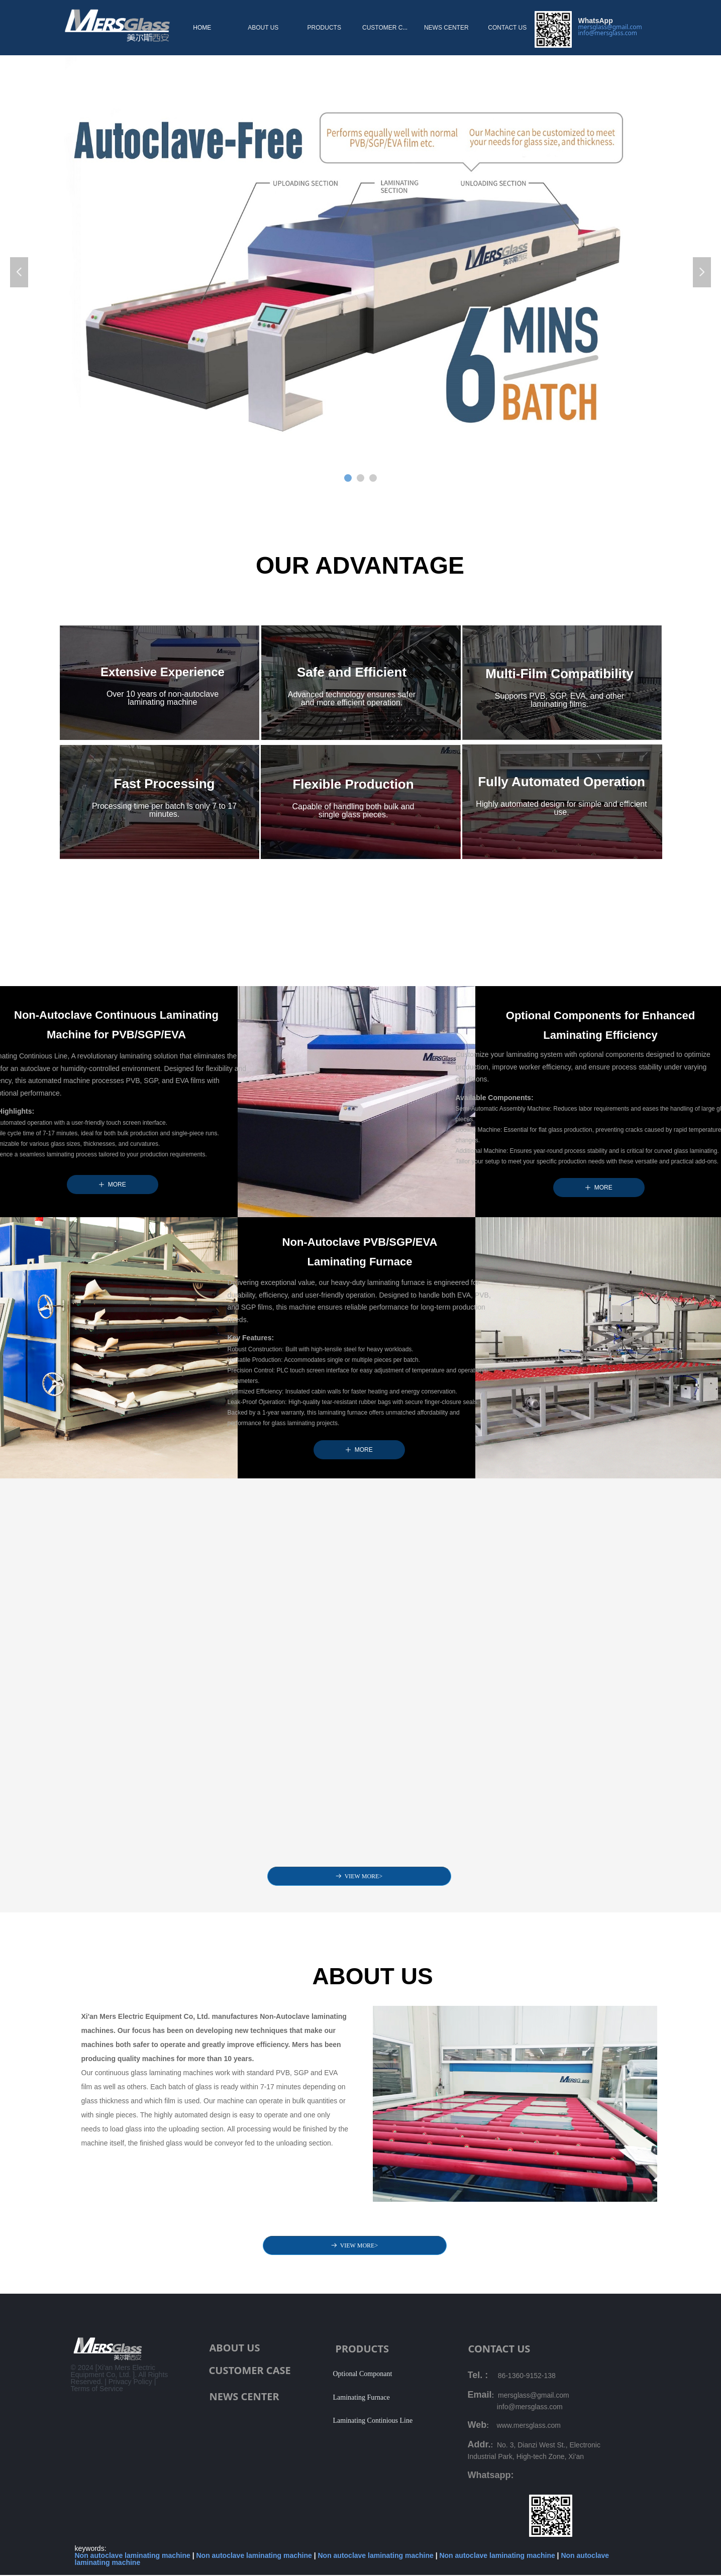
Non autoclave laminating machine (132, 2555)
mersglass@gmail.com (610, 27)
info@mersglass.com (608, 33)
